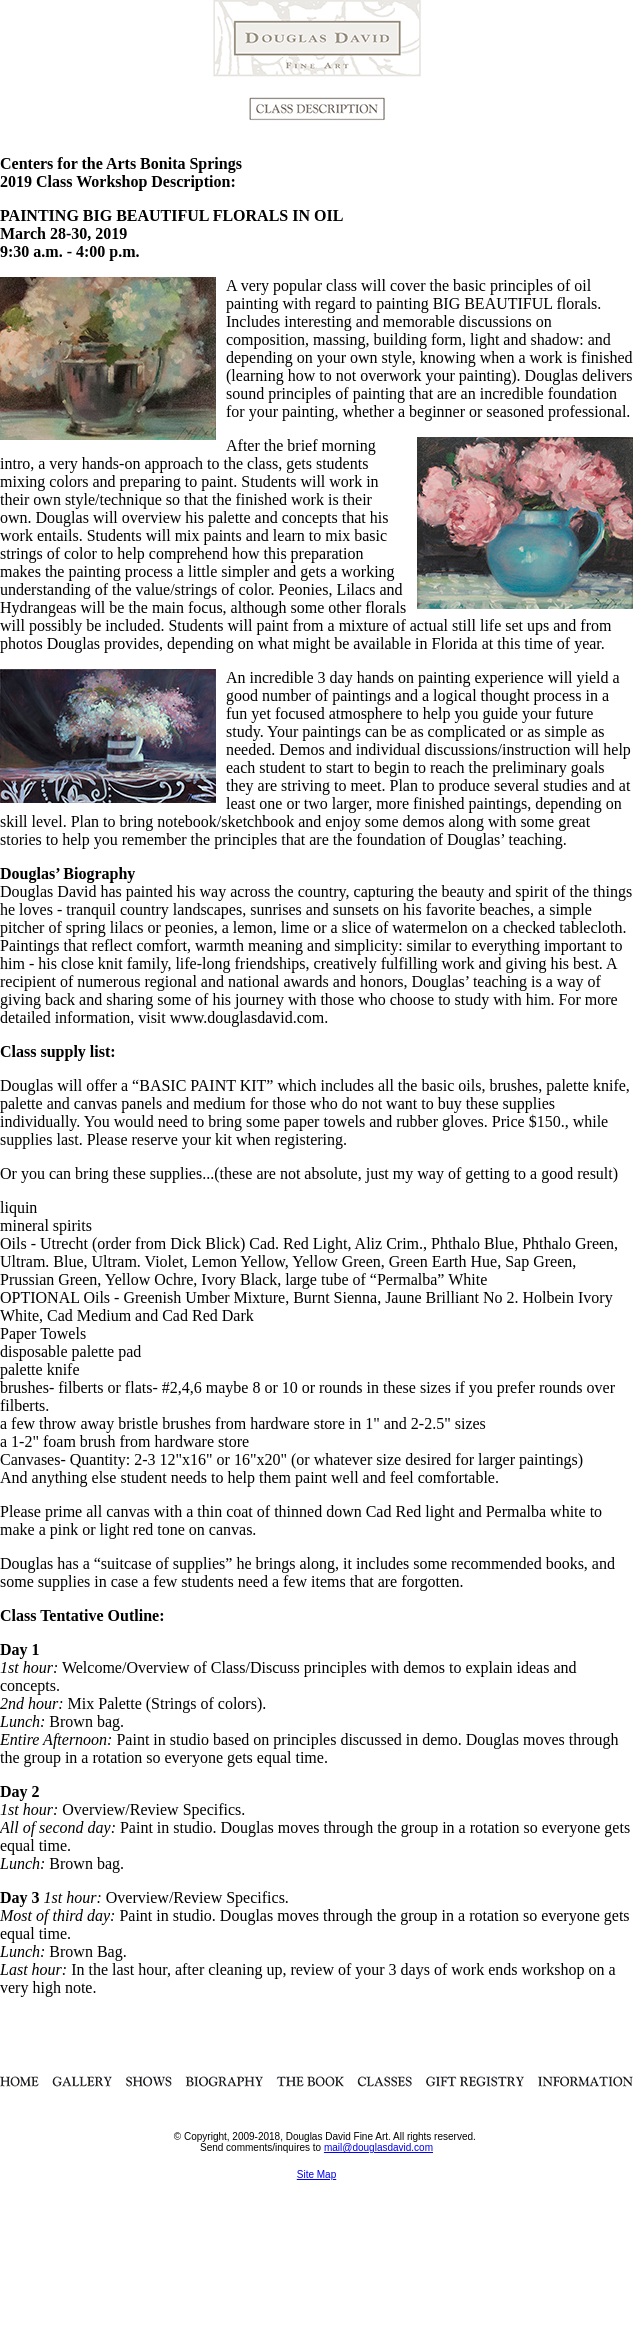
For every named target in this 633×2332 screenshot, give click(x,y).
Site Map (316, 2174)
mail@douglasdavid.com (378, 2147)
